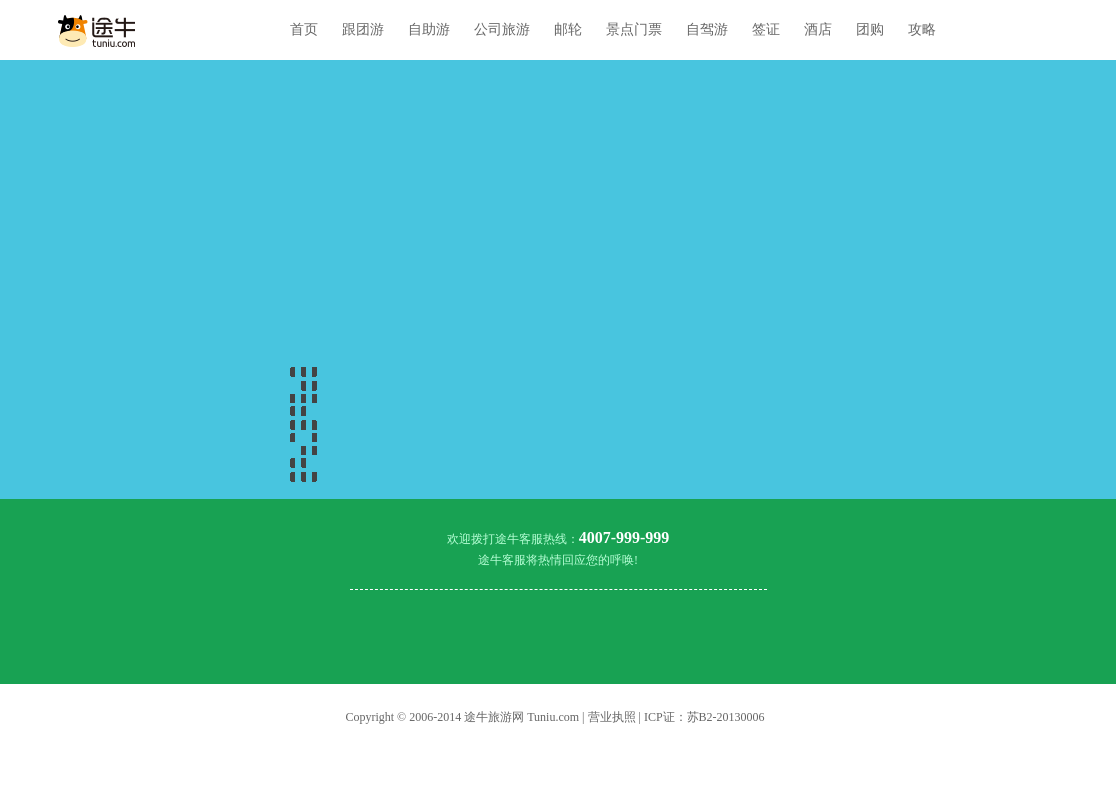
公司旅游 (502, 29)
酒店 (818, 29)
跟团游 (363, 29)
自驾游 (707, 29)
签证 (766, 29)
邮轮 (568, 29)
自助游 (429, 29)
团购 (870, 29)
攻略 (922, 29)
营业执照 (612, 717)
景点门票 (634, 29)
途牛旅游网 (494, 717)
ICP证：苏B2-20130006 (704, 717)
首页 (304, 29)
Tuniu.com (553, 717)
